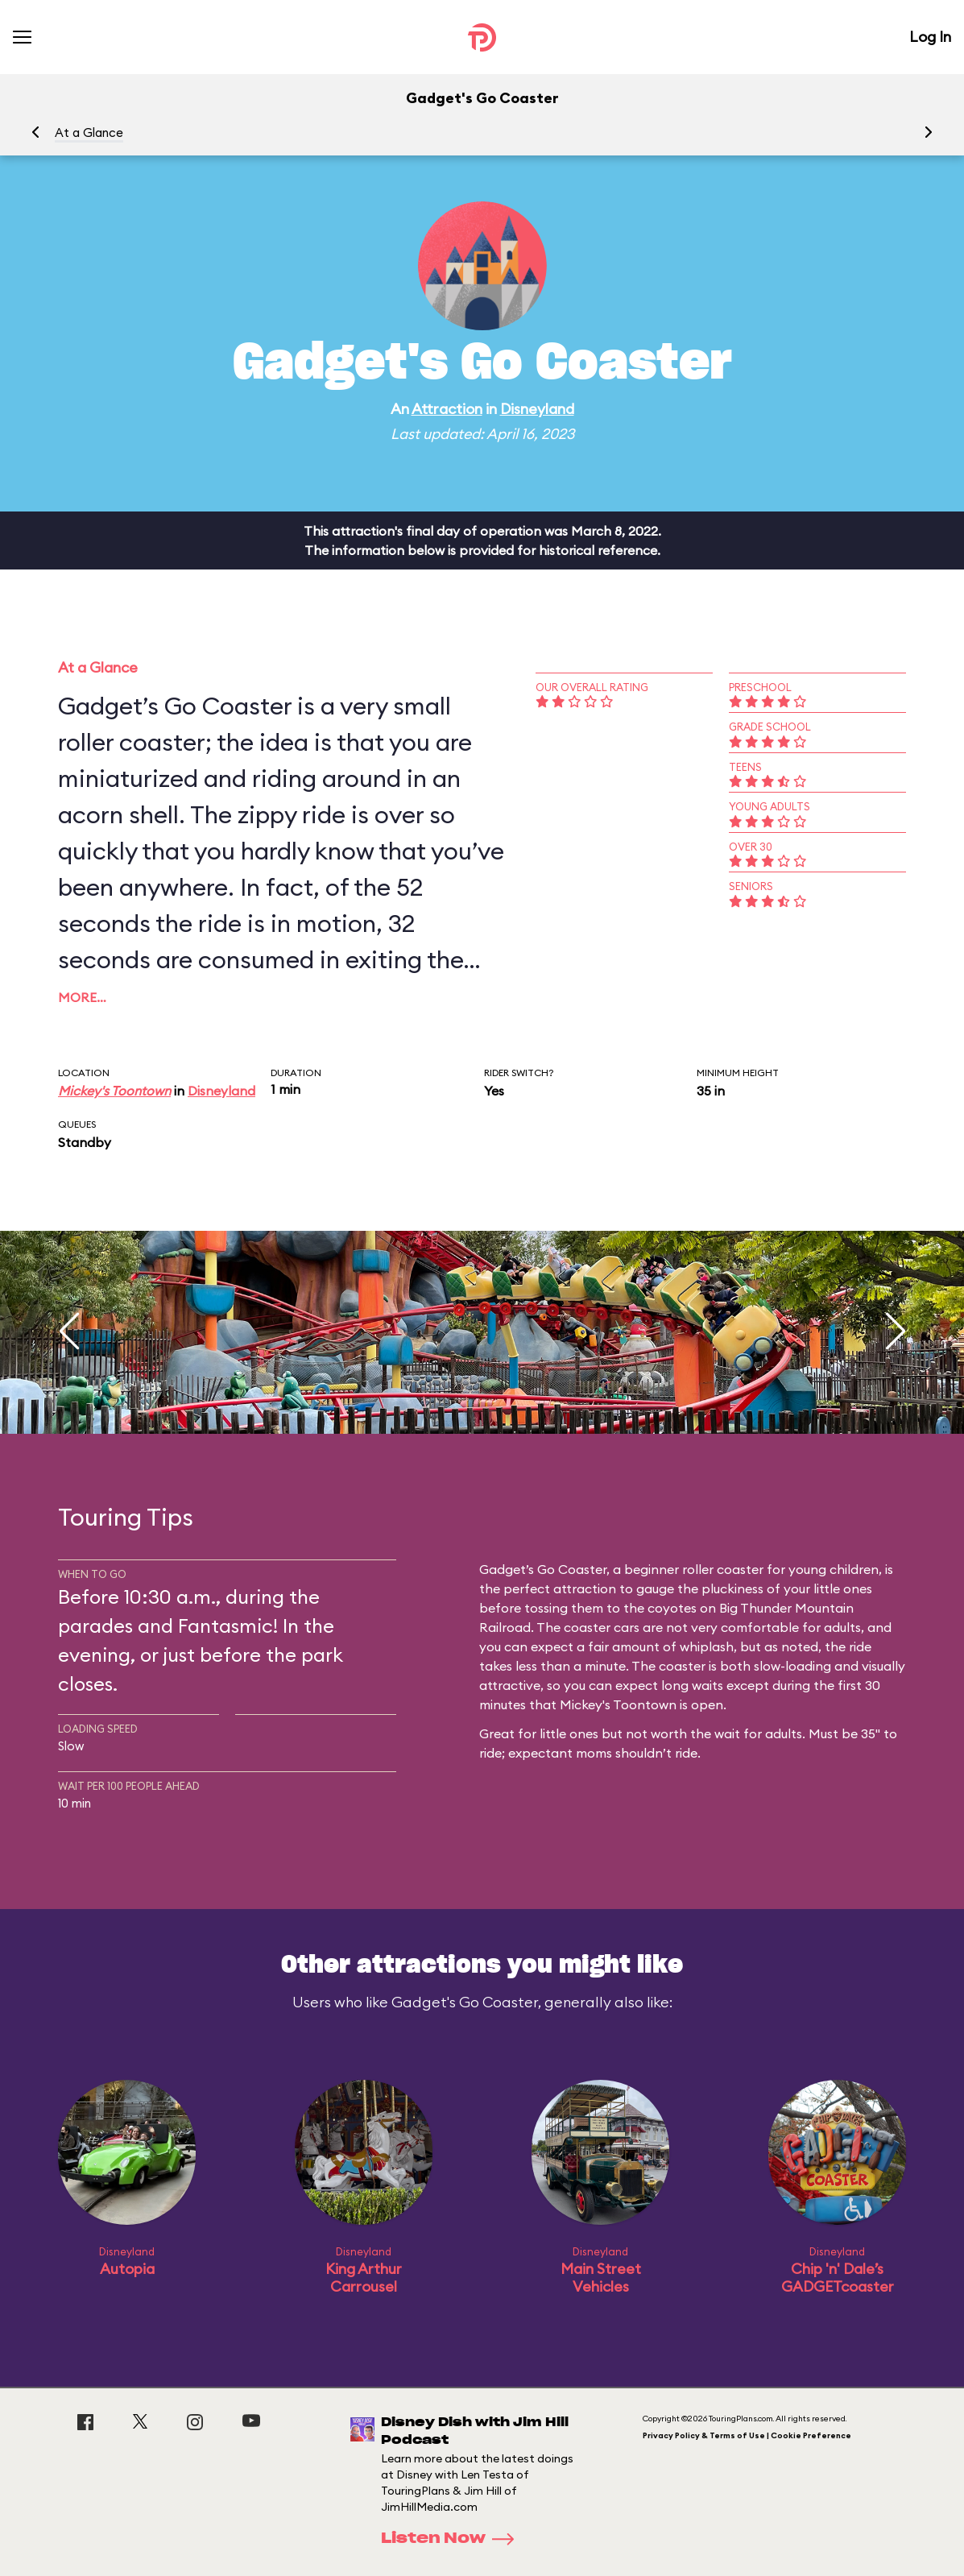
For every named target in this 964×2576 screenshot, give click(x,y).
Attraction (447, 409)
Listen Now (452, 2539)
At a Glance (89, 132)
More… (82, 997)
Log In (930, 36)
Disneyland (537, 409)
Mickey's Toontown (114, 1091)
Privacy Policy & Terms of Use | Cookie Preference (747, 2435)
